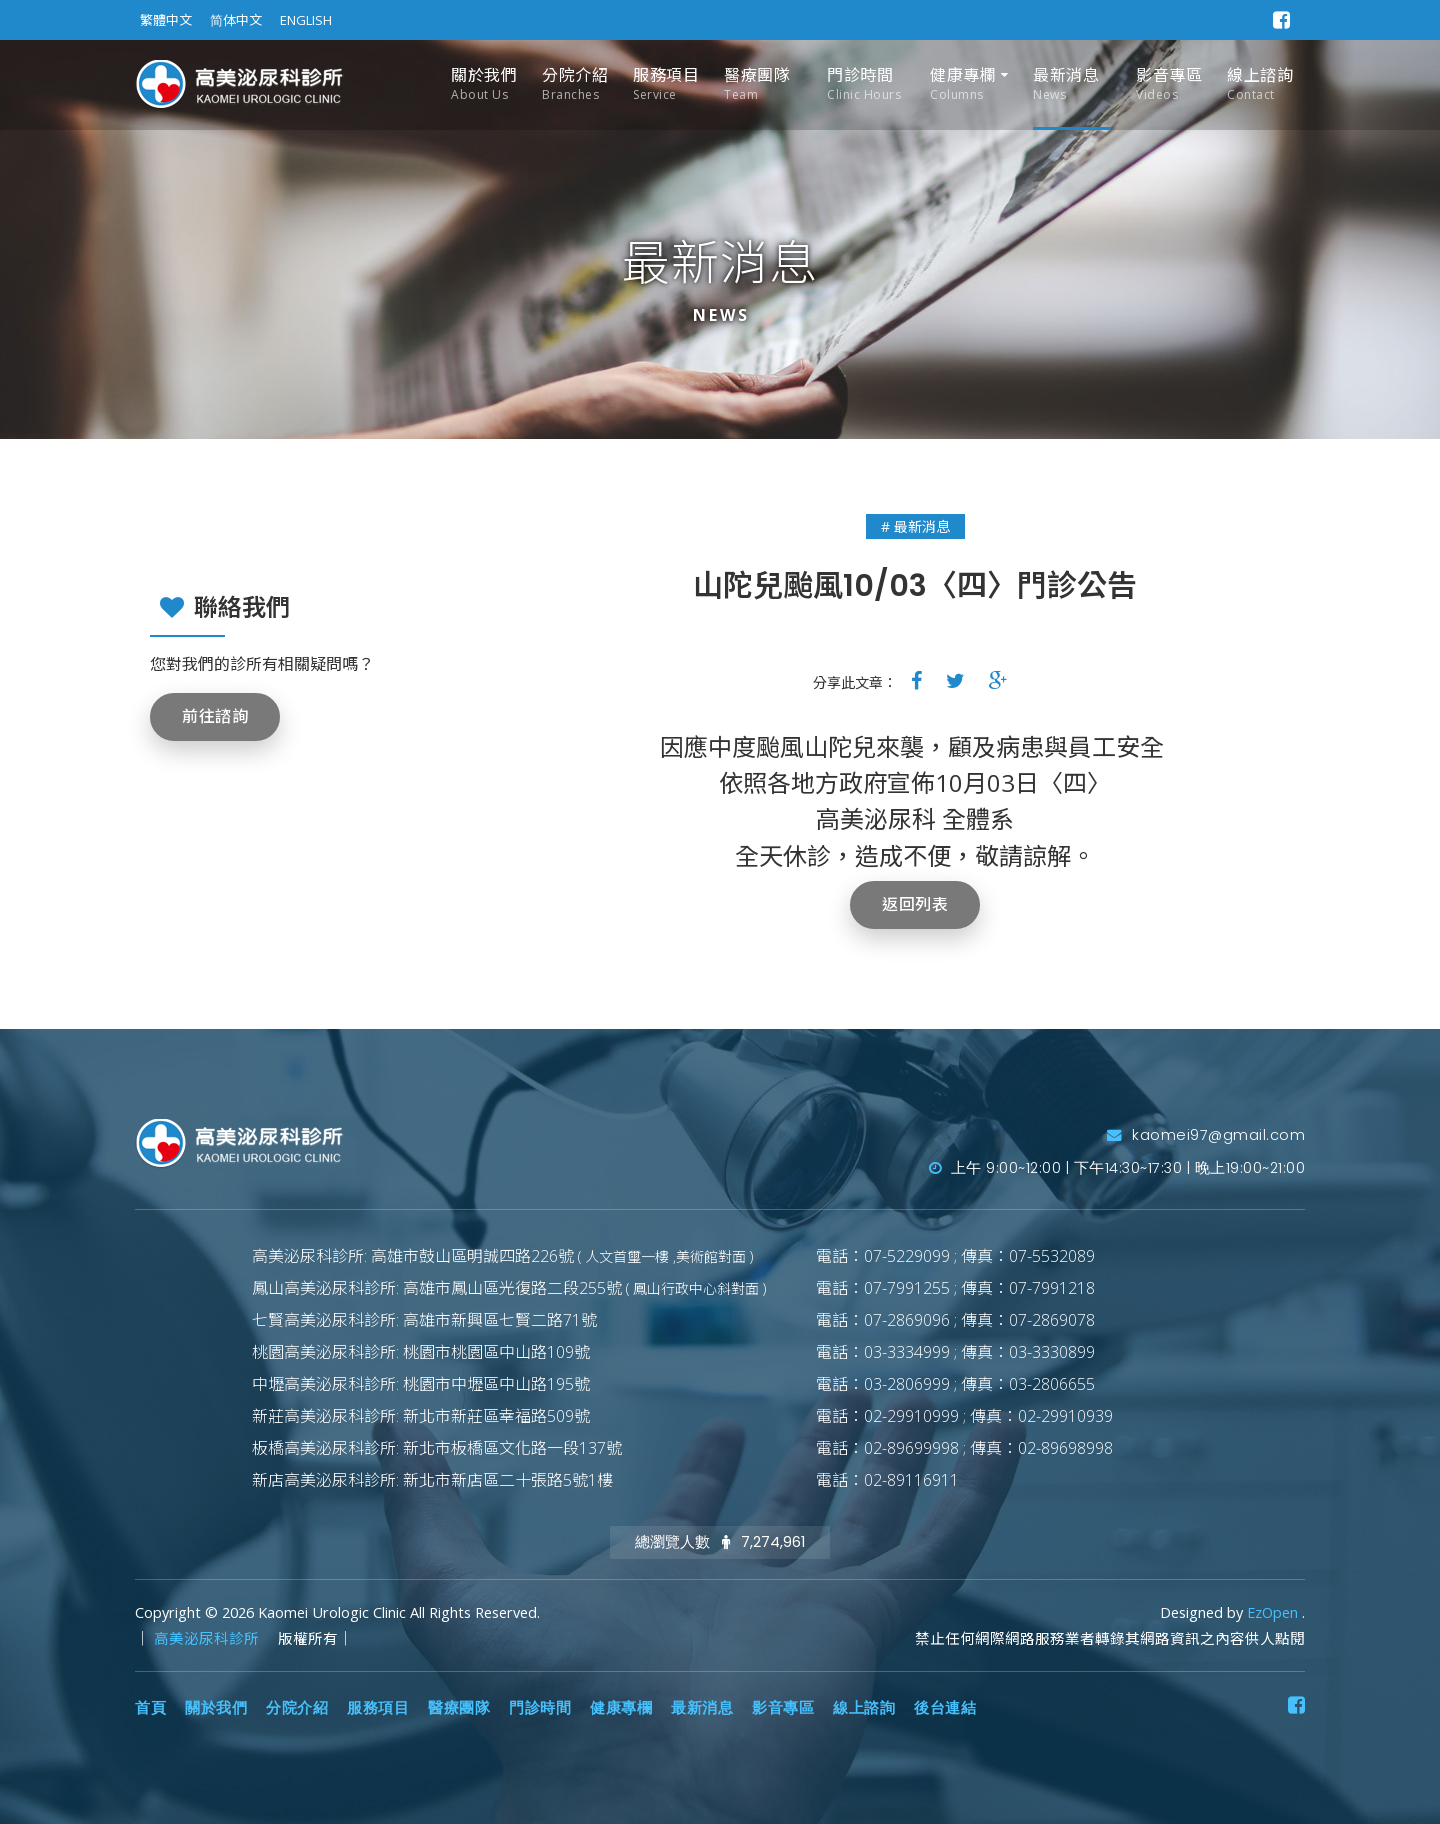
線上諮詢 (1260, 84)
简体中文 (236, 20)
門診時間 (864, 84)
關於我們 (484, 84)
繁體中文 (166, 20)
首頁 (150, 1708)
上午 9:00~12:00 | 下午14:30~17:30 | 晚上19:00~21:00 (1117, 1168)
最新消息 (1066, 84)
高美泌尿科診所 (208, 1638)
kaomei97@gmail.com (1206, 1135)
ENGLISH (306, 20)
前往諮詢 (215, 716)
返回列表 (915, 904)
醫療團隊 (757, 84)
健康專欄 (963, 84)
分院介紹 (575, 84)
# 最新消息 (915, 526)
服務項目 (666, 84)
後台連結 (945, 1708)
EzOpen (1274, 1612)
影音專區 (1169, 84)
